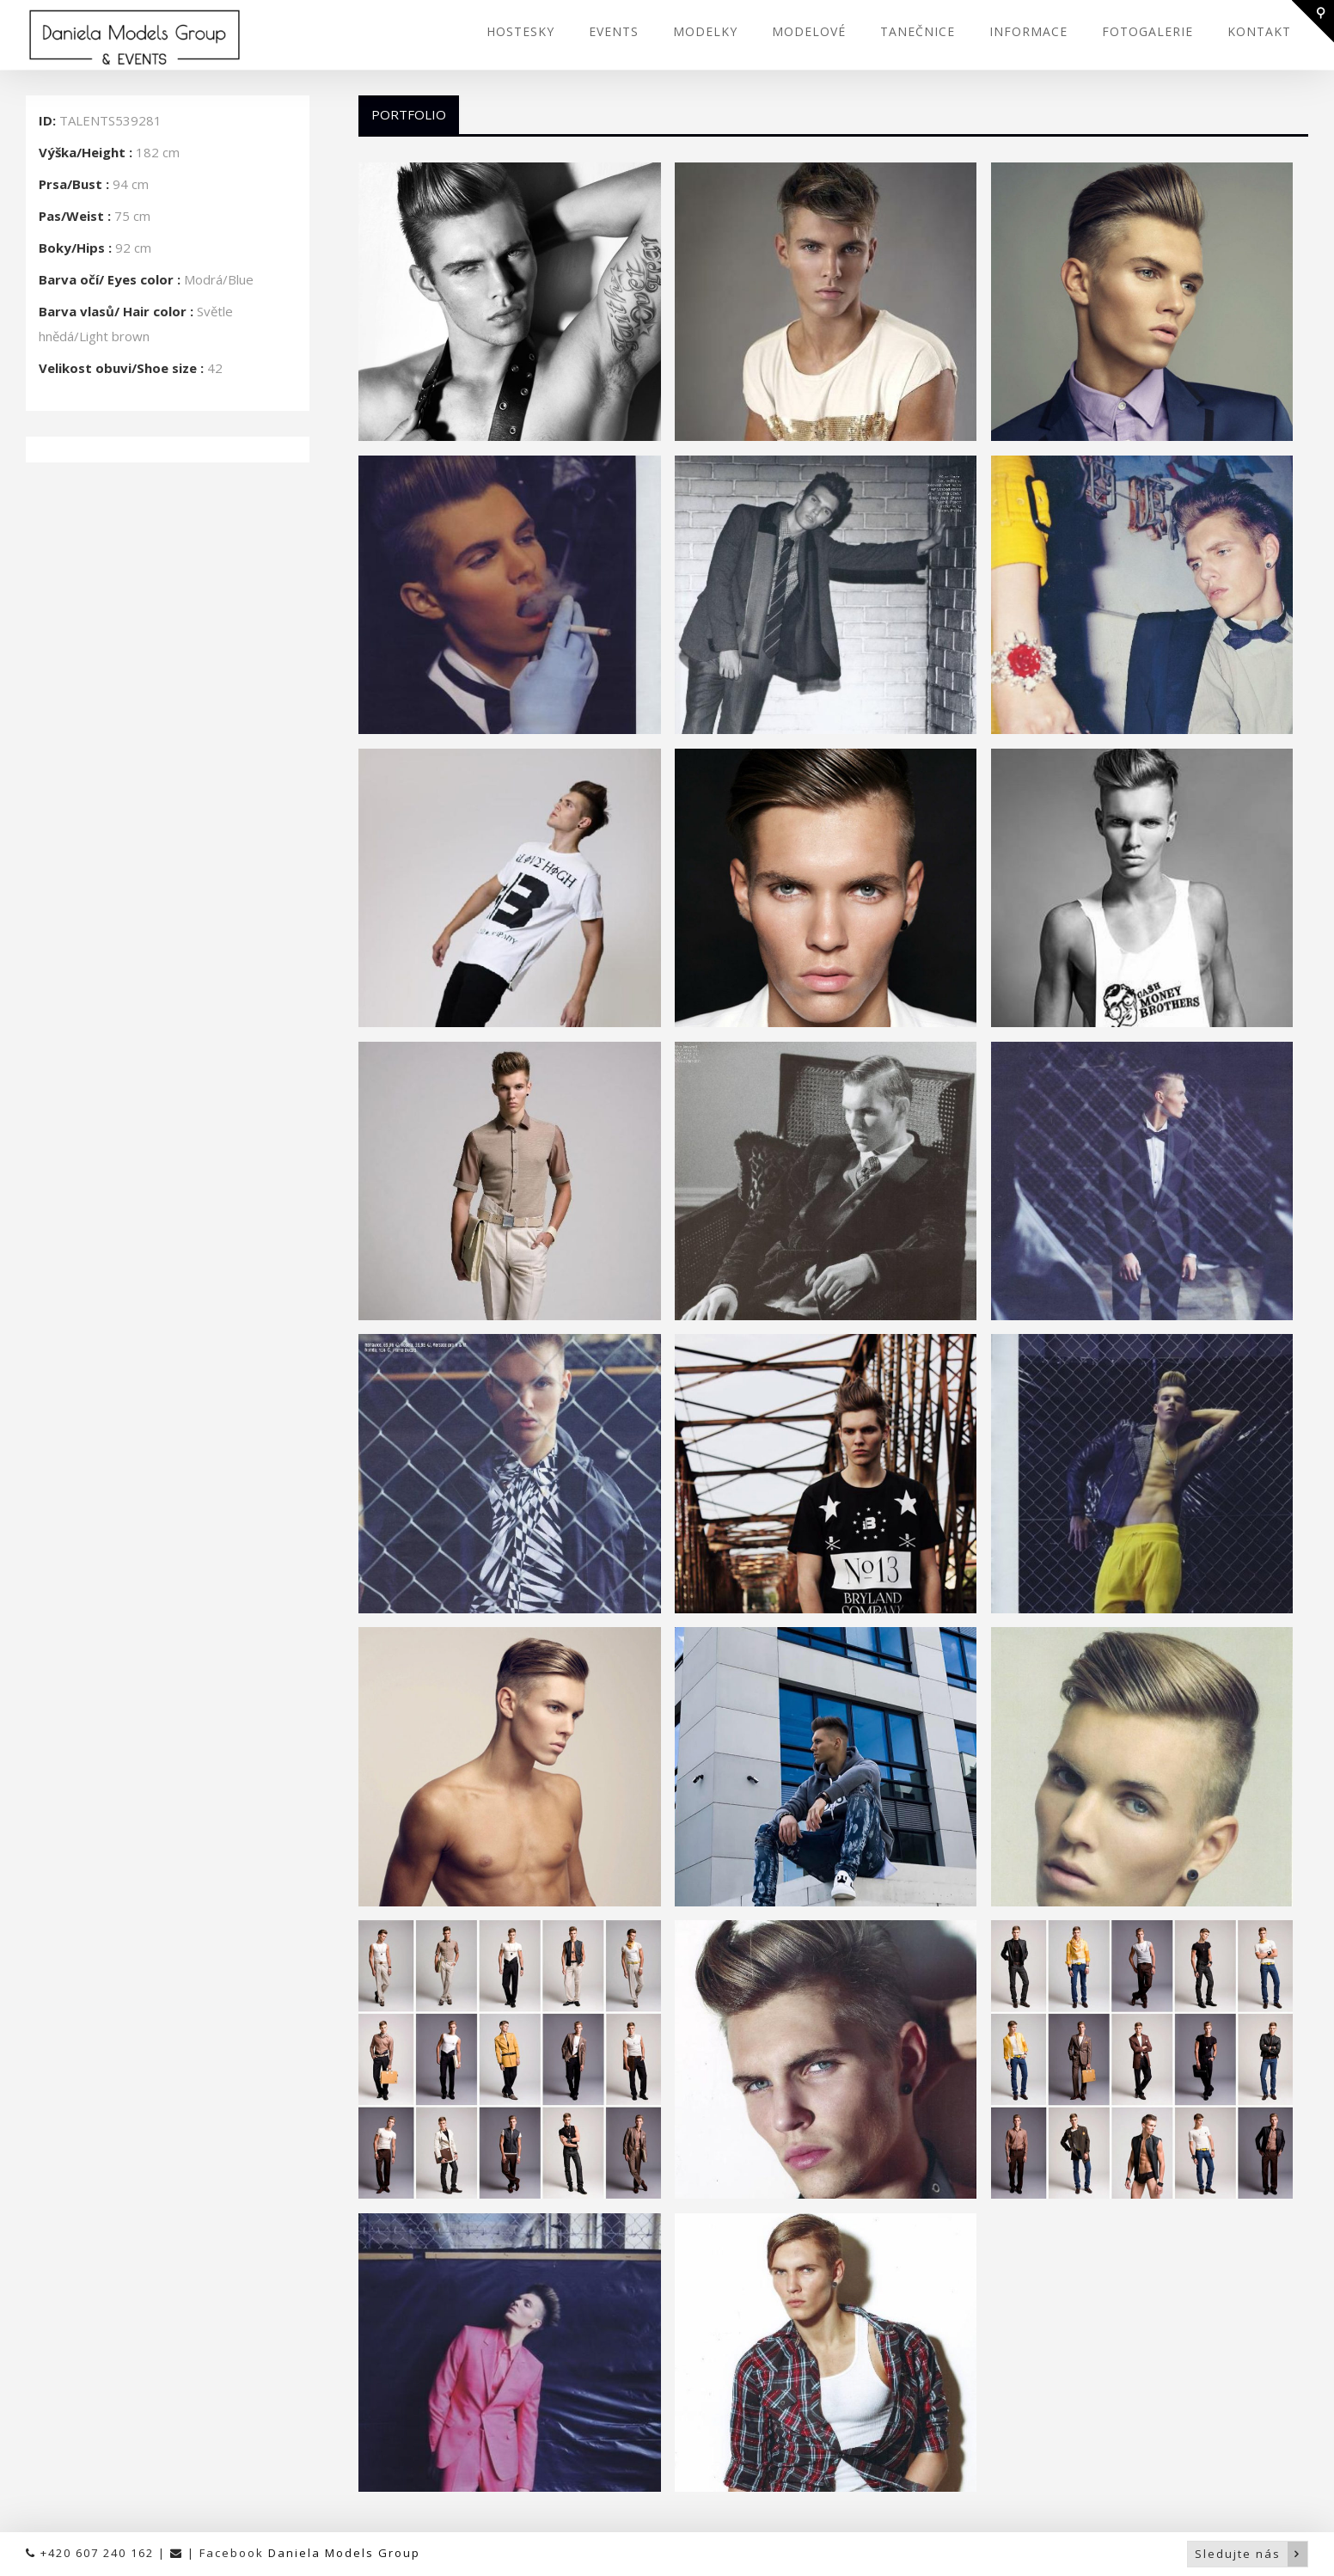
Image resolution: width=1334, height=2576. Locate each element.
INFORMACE (1028, 31)
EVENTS (614, 31)
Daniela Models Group (344, 2553)
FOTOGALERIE (1147, 31)
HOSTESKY (520, 31)
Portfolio (408, 114)
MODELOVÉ (809, 31)
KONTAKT (1259, 31)
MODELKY (705, 31)
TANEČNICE (917, 31)
